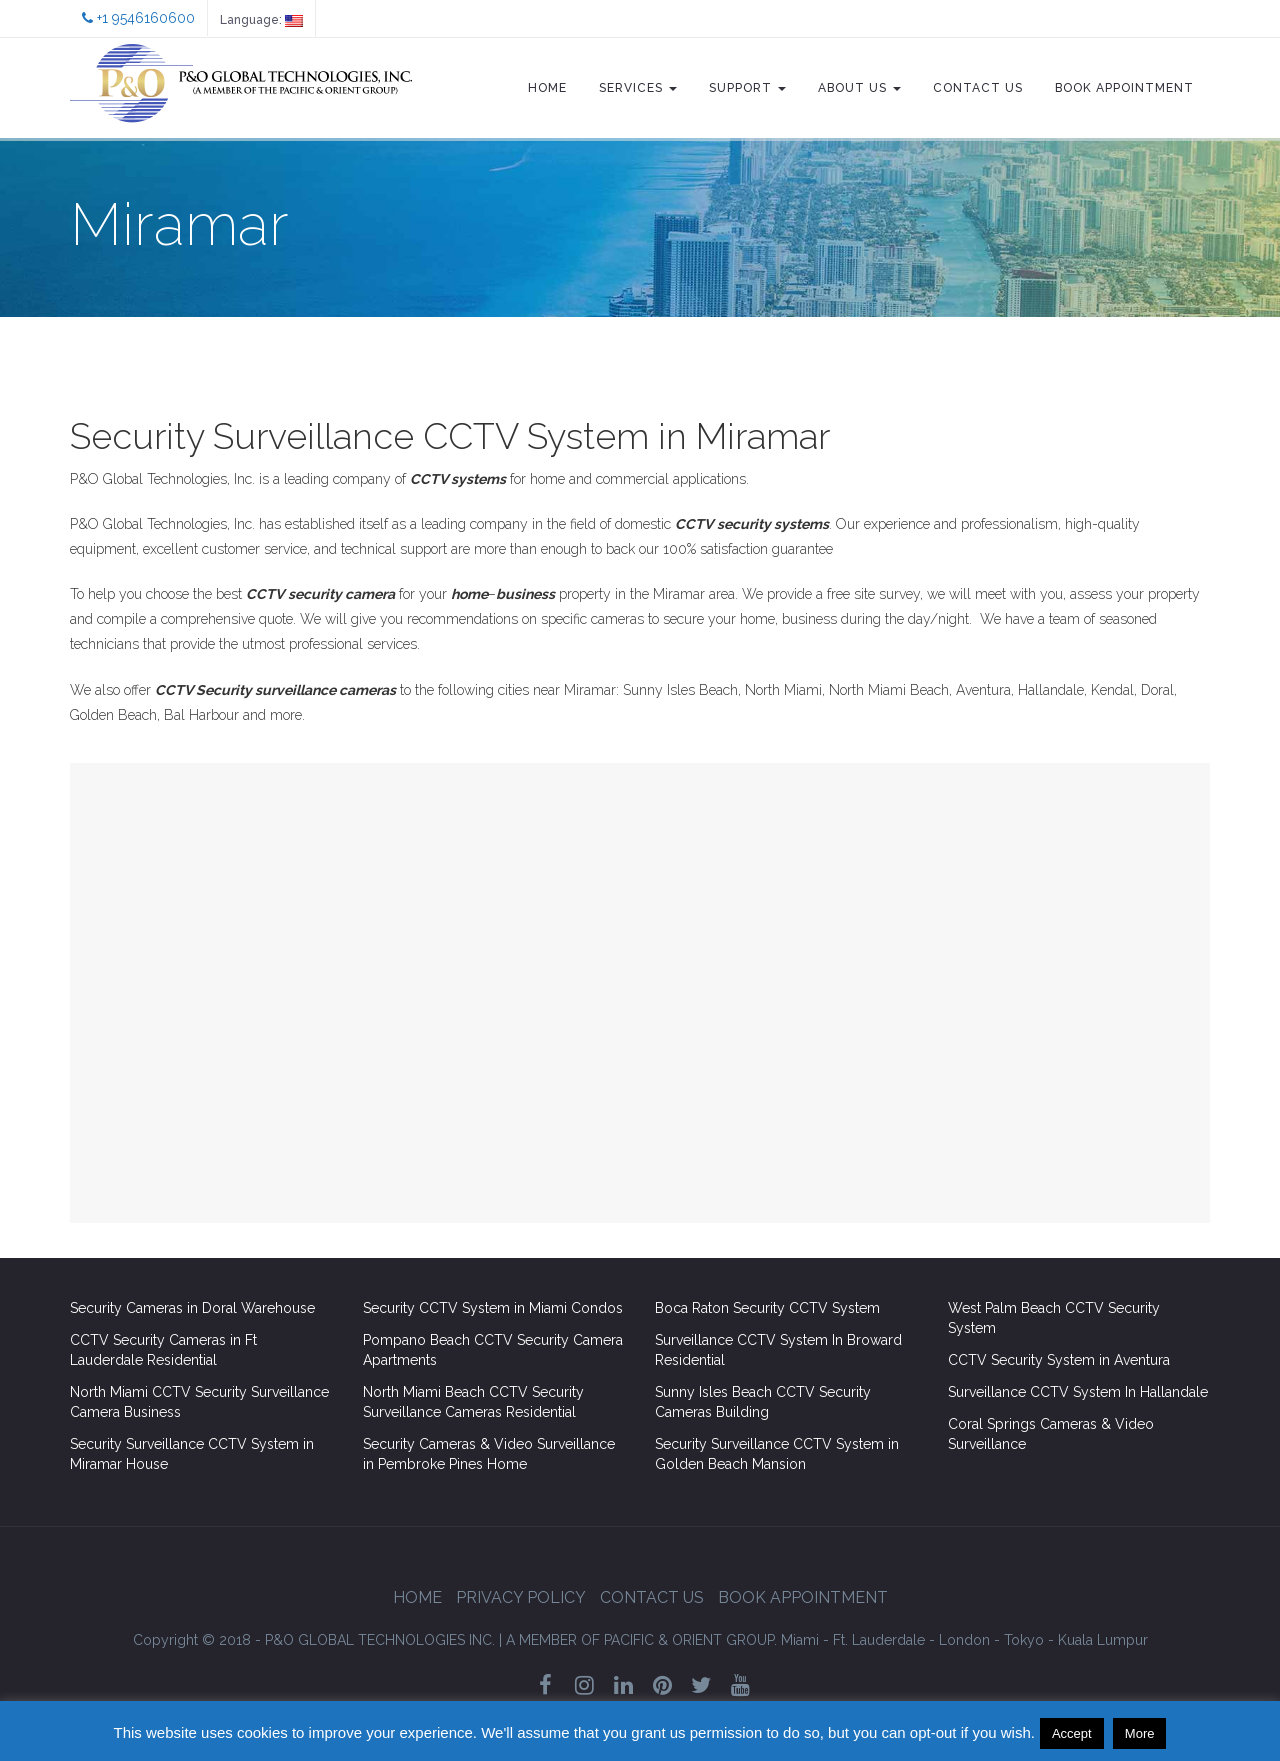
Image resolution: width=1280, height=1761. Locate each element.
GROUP (641, 1640)
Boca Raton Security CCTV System (767, 1308)
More (1140, 1733)
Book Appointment (1124, 88)
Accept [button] (1072, 1733)
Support (747, 88)
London (964, 1640)
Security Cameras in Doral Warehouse (192, 1308)
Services (638, 88)
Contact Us (978, 88)
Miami (800, 1640)
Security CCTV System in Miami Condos (493, 1308)
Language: (261, 20)
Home (547, 88)
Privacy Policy (521, 1597)
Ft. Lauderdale (879, 1640)
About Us (859, 88)
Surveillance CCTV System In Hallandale (1078, 1392)
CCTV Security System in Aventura (1059, 1360)
